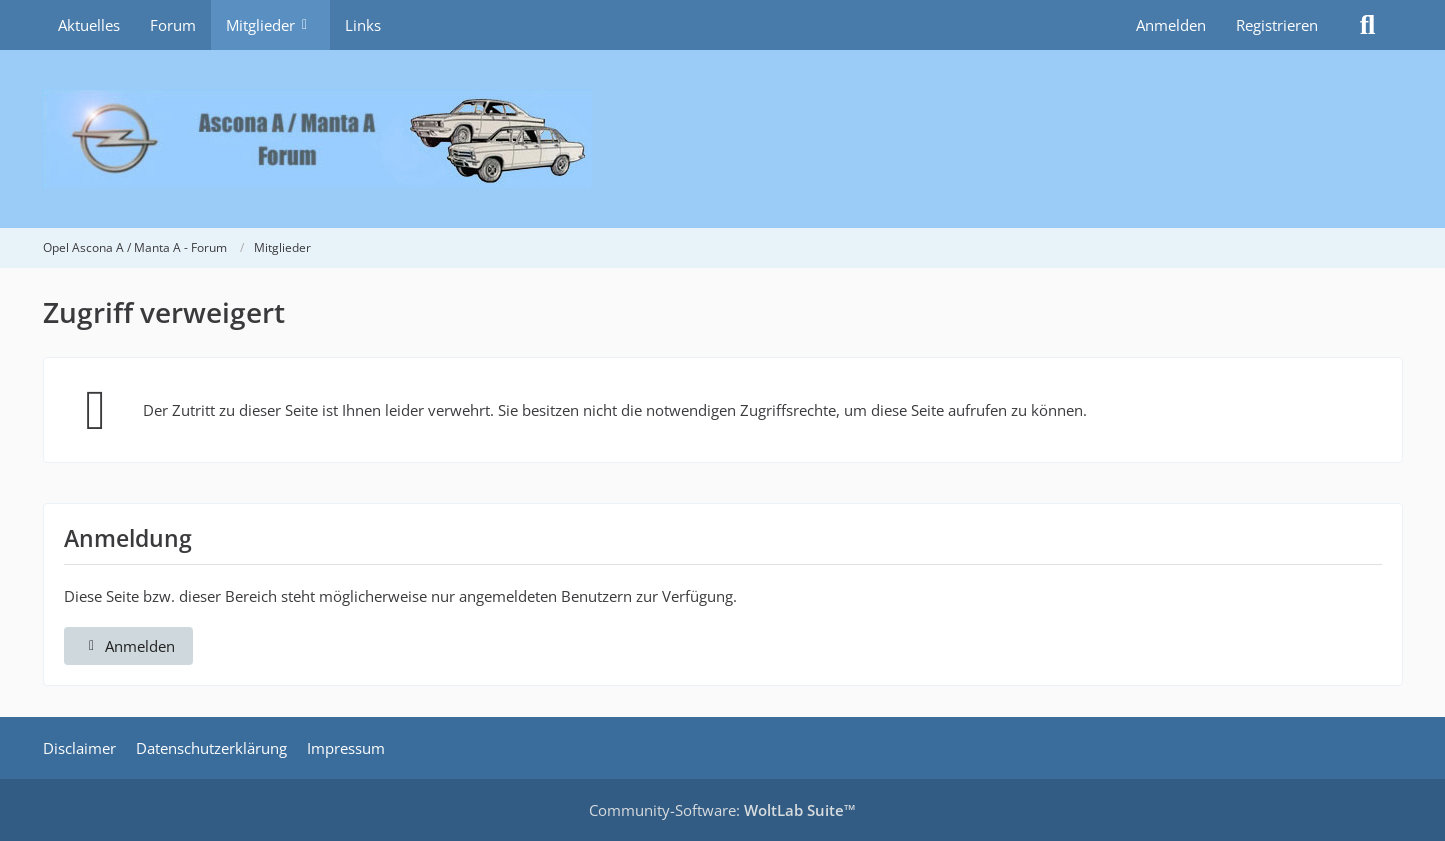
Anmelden (1171, 25)
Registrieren (1277, 25)
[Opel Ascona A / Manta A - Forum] (723, 139)
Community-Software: (722, 810)
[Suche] (1368, 25)
